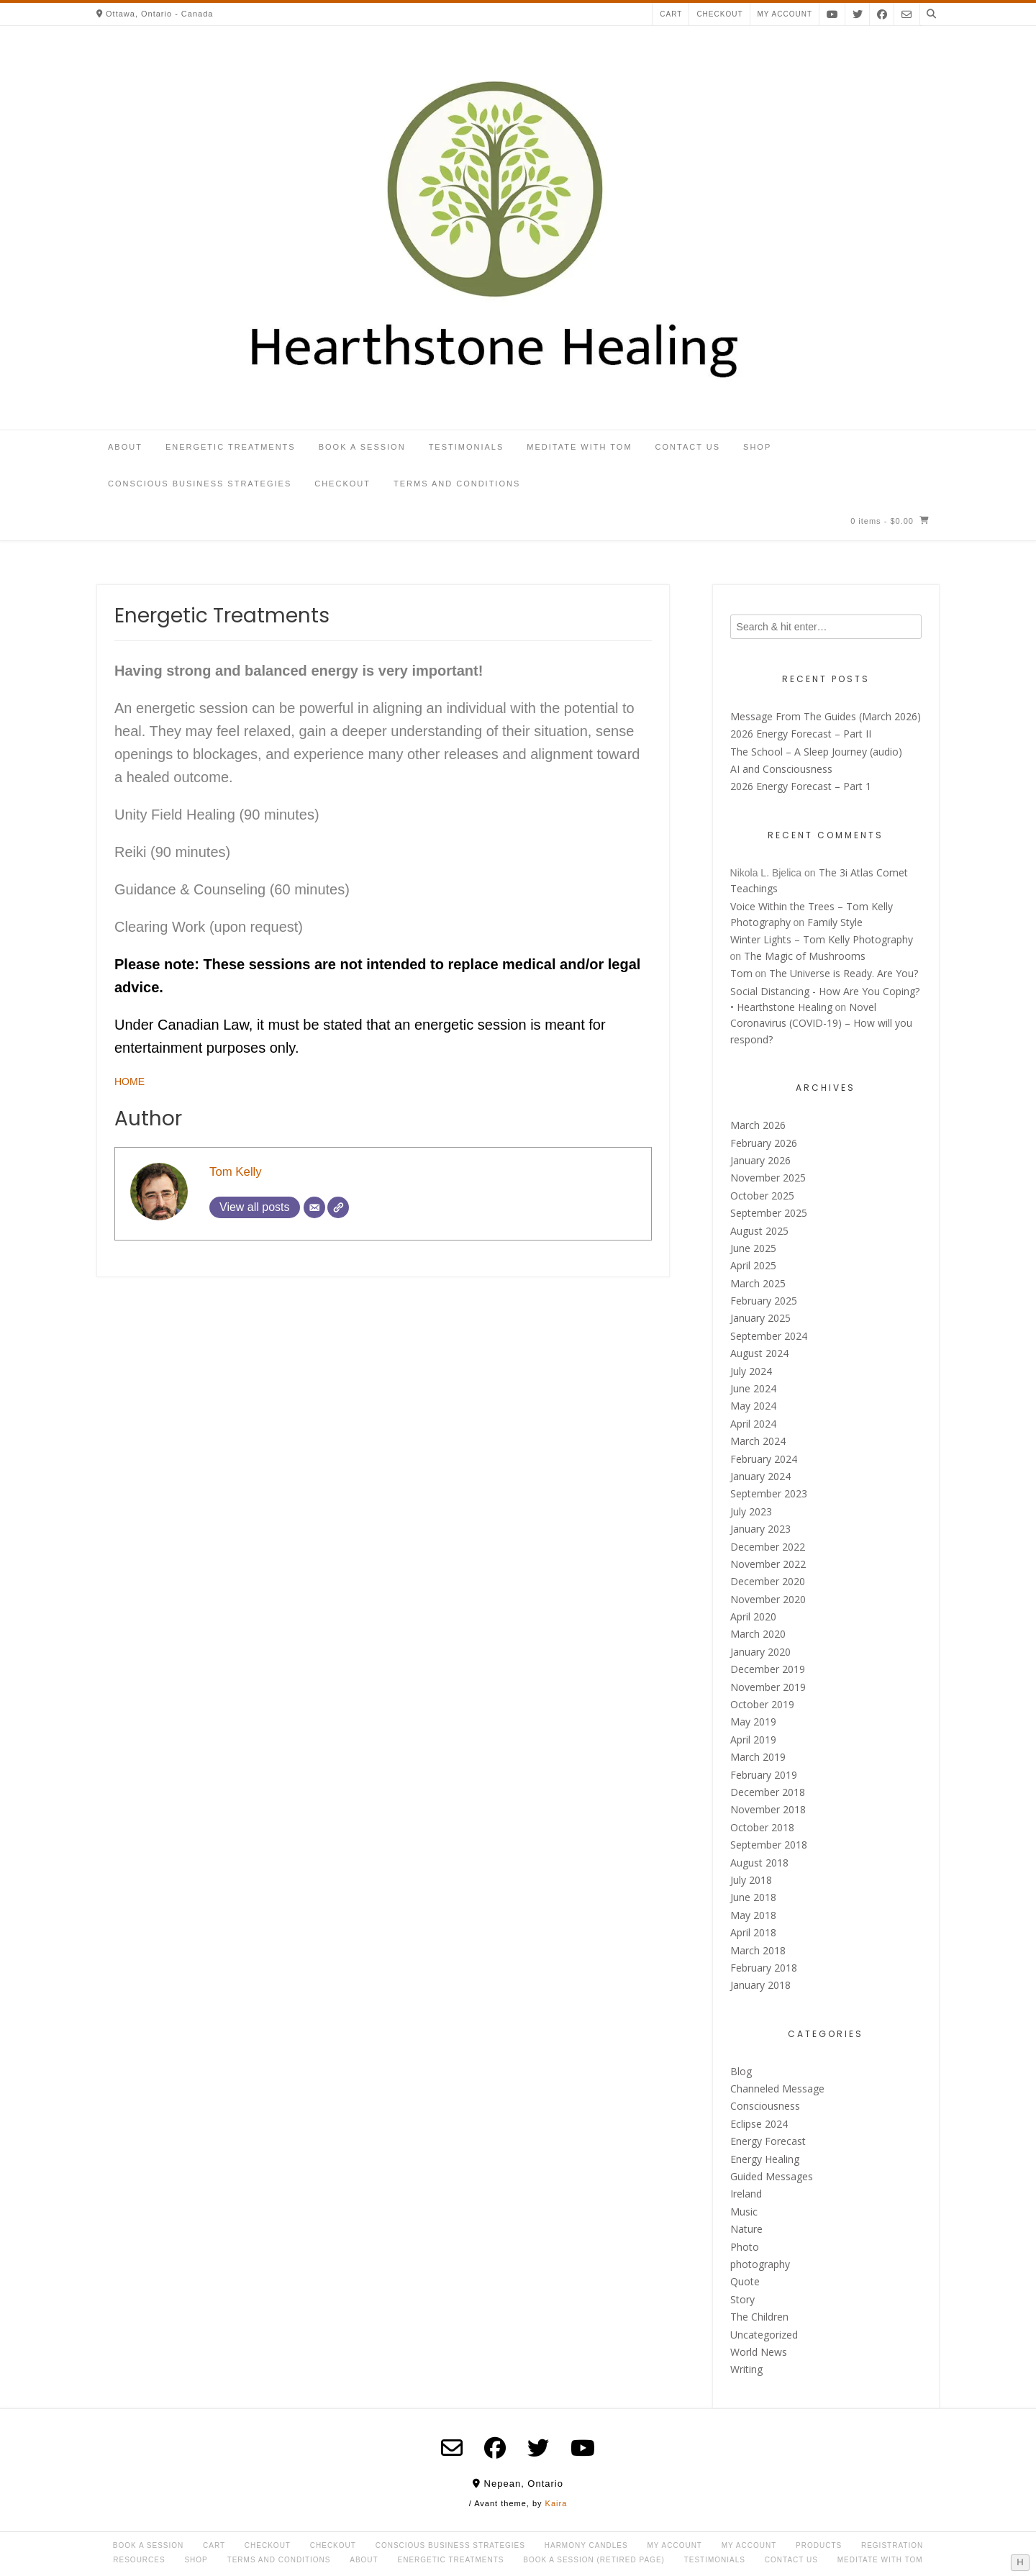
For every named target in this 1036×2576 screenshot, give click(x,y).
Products (819, 2545)
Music (744, 2211)
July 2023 (751, 1511)
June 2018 (753, 1897)
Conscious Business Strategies (199, 483)
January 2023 (760, 1529)
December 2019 (767, 1669)
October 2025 (762, 1195)
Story (742, 2299)
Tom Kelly (235, 1172)
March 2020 (758, 1634)
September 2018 (768, 1844)
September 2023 (768, 1493)
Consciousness (765, 2106)
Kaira (556, 2503)
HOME (129, 1081)
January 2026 (760, 1160)
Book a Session (362, 447)
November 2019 (768, 1687)
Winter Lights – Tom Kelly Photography (821, 939)
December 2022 (767, 1547)
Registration (892, 2545)
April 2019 (753, 1739)
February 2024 (763, 1459)
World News (758, 2352)
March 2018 (758, 1950)
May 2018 (753, 1915)
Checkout (719, 14)
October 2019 (762, 1704)
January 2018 (760, 1985)
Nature (746, 2229)
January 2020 (760, 1652)
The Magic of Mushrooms (804, 956)
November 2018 (768, 1809)
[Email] (314, 1207)
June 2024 (753, 1388)
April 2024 (753, 1423)
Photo (744, 2247)
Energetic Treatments (230, 447)
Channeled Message (777, 2088)
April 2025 (753, 1265)
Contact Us (688, 447)
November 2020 (768, 1599)
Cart (671, 14)
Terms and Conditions (457, 483)
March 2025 (758, 1283)
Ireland (746, 2193)
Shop (757, 447)
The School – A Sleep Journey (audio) (816, 751)
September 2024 (768, 1336)
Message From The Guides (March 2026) (825, 716)
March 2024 (758, 1441)
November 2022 (768, 1564)
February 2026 (763, 1143)
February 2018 (763, 1967)
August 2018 (759, 1862)
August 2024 (759, 1353)
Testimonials (466, 447)
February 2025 (763, 1300)
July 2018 (751, 1880)
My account (785, 14)
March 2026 (758, 1125)
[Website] (338, 1207)
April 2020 (753, 1616)
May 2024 (753, 1405)
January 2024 (760, 1476)
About (125, 447)
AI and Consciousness (781, 769)
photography (760, 2264)
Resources (139, 2560)
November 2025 (768, 1177)
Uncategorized (764, 2334)
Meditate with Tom (579, 447)
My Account (674, 2545)
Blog (741, 2071)
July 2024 (751, 1371)
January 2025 (760, 1318)
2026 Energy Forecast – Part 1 (800, 786)
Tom (741, 973)
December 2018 (767, 1792)
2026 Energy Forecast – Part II (800, 733)
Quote (745, 2281)
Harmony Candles (586, 2545)
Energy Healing (764, 2159)
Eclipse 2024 (759, 2124)
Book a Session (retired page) (594, 2560)
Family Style (835, 922)
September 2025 (768, 1213)
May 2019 (753, 1721)
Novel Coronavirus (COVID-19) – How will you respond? (821, 1023)
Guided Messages (771, 2176)
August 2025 (759, 1231)
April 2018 (753, 1932)
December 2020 (767, 1581)
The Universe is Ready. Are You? (843, 973)
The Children (759, 2316)
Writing (746, 2369)
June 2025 (753, 1248)
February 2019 (763, 1775)
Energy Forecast (768, 2141)
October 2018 (762, 1827)
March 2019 (758, 1757)
